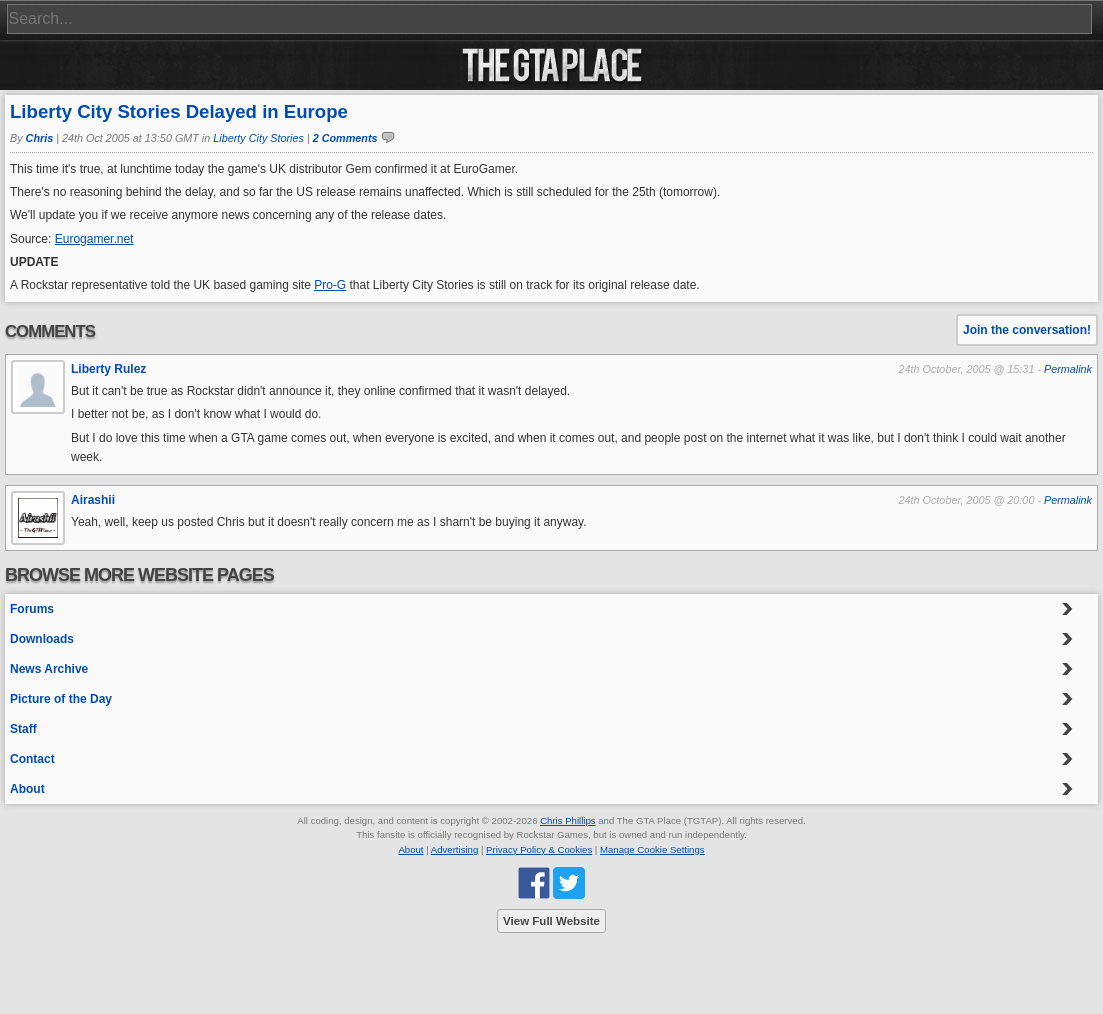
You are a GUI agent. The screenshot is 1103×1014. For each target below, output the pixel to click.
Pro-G (330, 285)
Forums (32, 609)
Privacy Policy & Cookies (539, 849)
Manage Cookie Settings (652, 849)
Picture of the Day (61, 699)
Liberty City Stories (258, 138)
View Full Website (551, 921)
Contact (32, 759)
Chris (40, 138)
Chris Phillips (567, 820)
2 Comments (345, 138)
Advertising (454, 849)
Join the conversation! (1027, 330)
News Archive (49, 669)
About (27, 789)
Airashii (93, 500)
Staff (23, 729)
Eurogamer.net (94, 239)
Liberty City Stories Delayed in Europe (179, 111)
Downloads (42, 639)
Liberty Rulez (108, 369)
